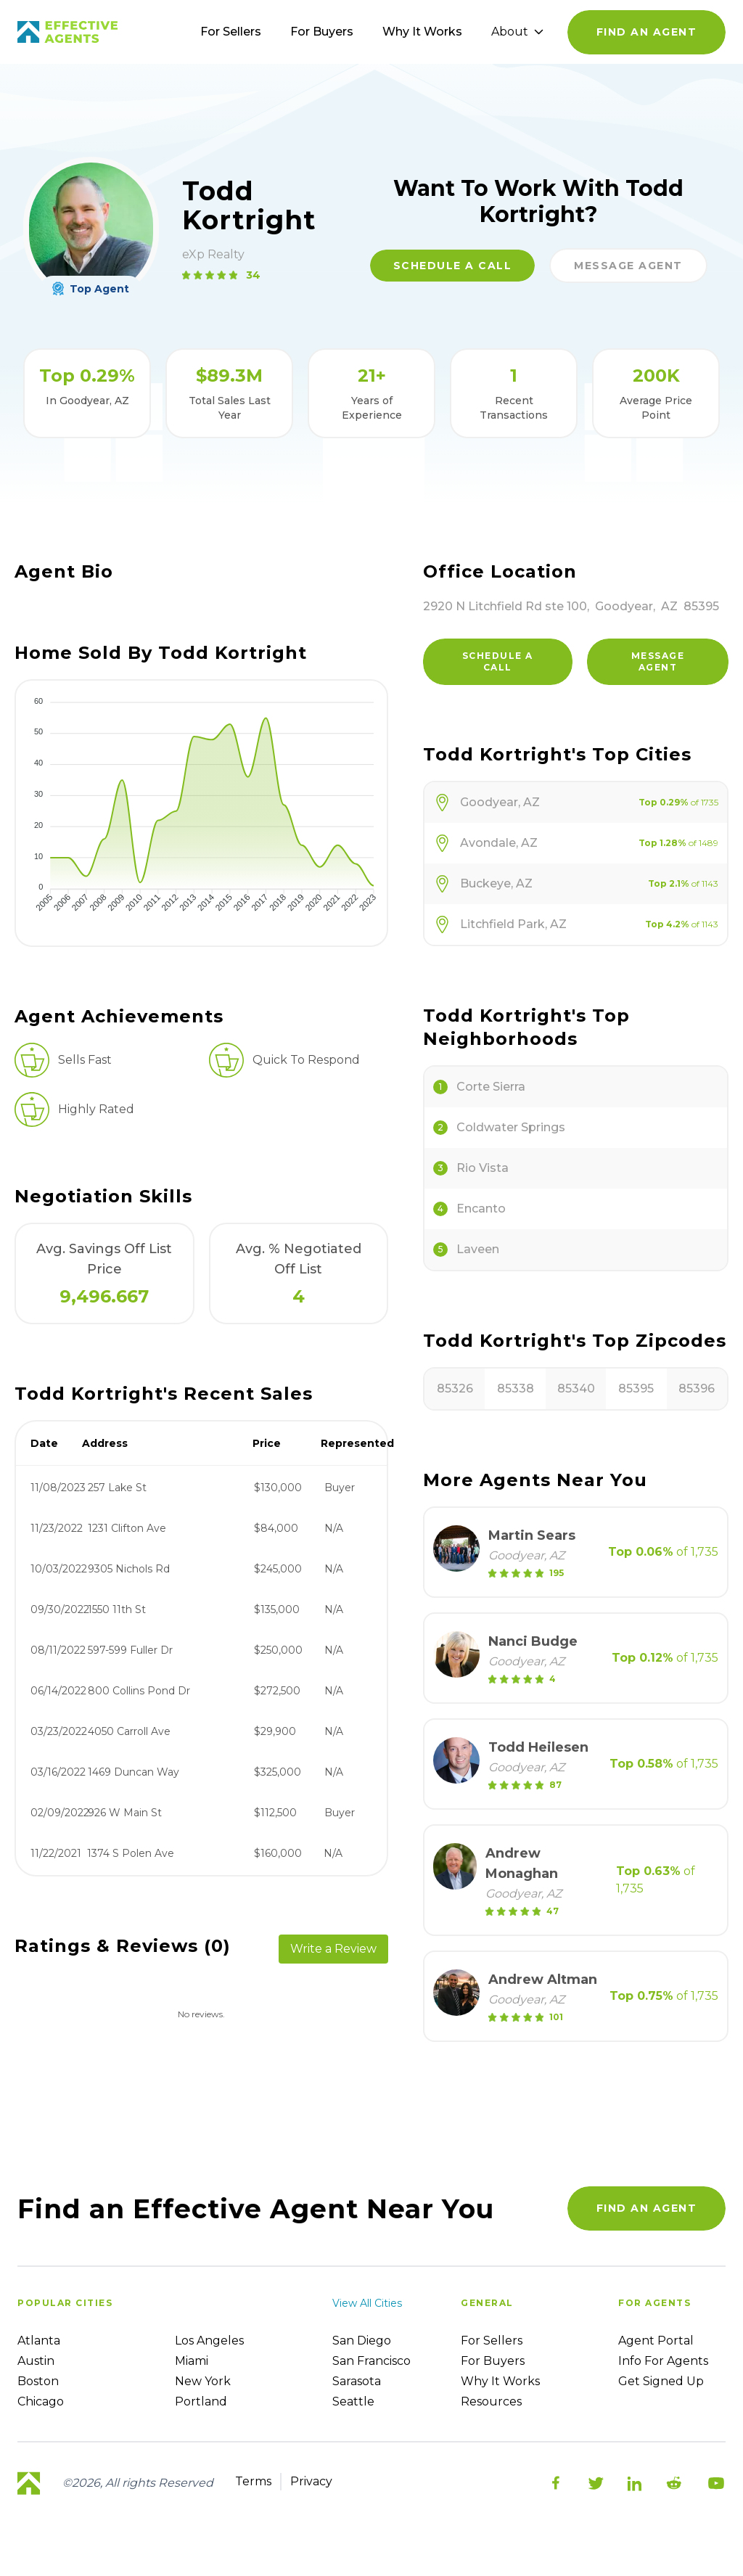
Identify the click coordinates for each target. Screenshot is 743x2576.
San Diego (361, 2340)
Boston (38, 2381)
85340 (576, 1388)
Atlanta (38, 2340)
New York (203, 2381)
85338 (515, 1388)
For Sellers (230, 31)
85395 (636, 1388)
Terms (253, 2481)
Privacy (311, 2481)
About (517, 31)
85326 (455, 1388)
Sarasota (356, 2381)
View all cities (367, 2303)
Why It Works (422, 31)
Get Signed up (661, 2381)
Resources (491, 2401)
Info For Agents (663, 2361)
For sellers (491, 2340)
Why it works (500, 2381)
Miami (191, 2361)
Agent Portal (656, 2340)
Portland (201, 2401)
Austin (35, 2361)
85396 (696, 1388)
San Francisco (371, 2361)
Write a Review (333, 1949)
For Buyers (321, 31)
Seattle (353, 2401)
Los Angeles (209, 2340)
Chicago (40, 2401)
